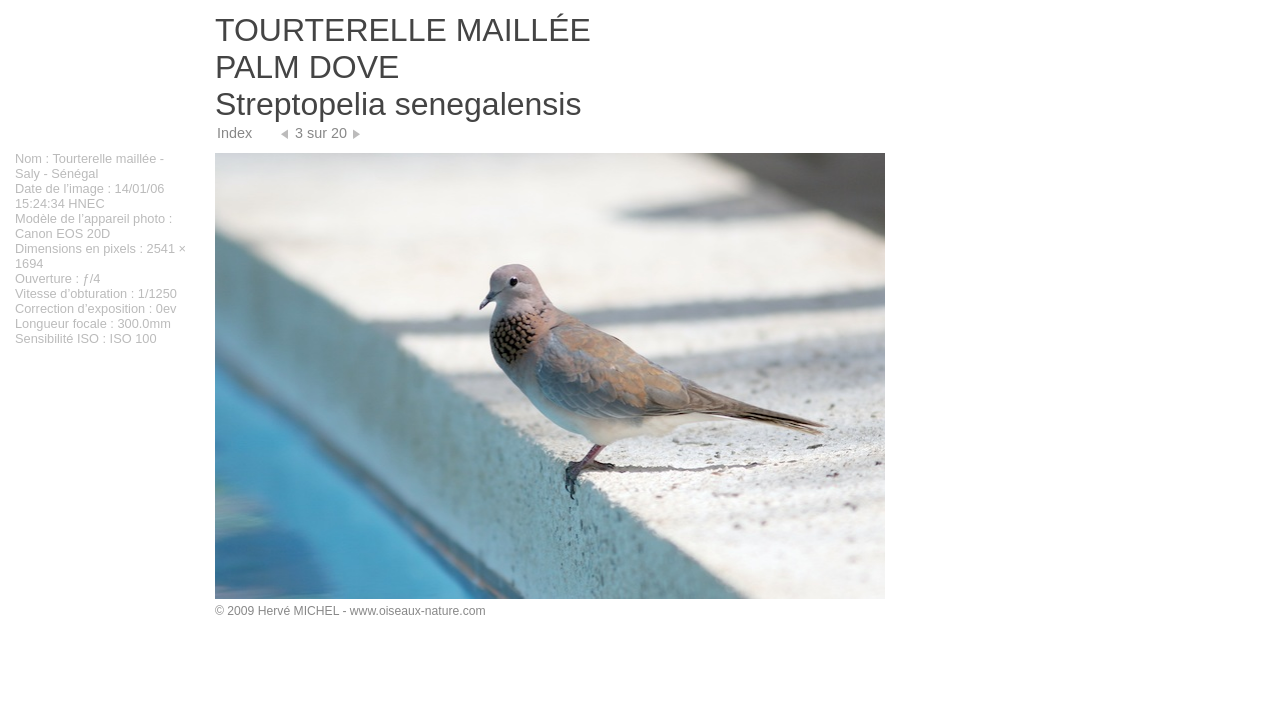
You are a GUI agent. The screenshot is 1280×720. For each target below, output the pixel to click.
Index (234, 133)
